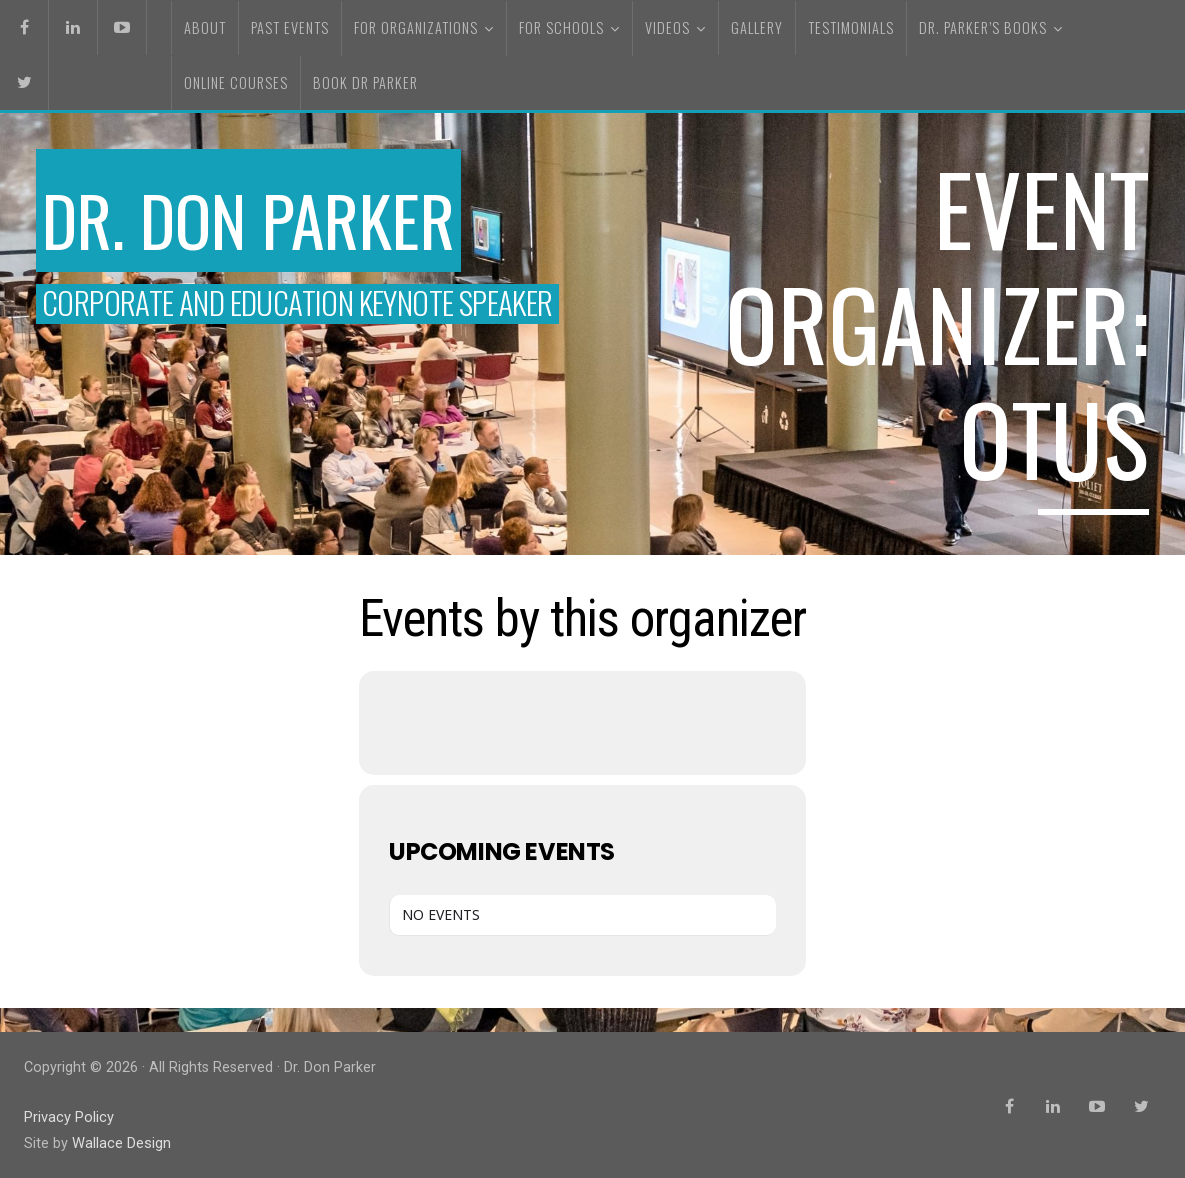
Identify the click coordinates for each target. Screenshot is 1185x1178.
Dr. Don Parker (259, 218)
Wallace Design (121, 1141)
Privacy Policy (69, 1116)
